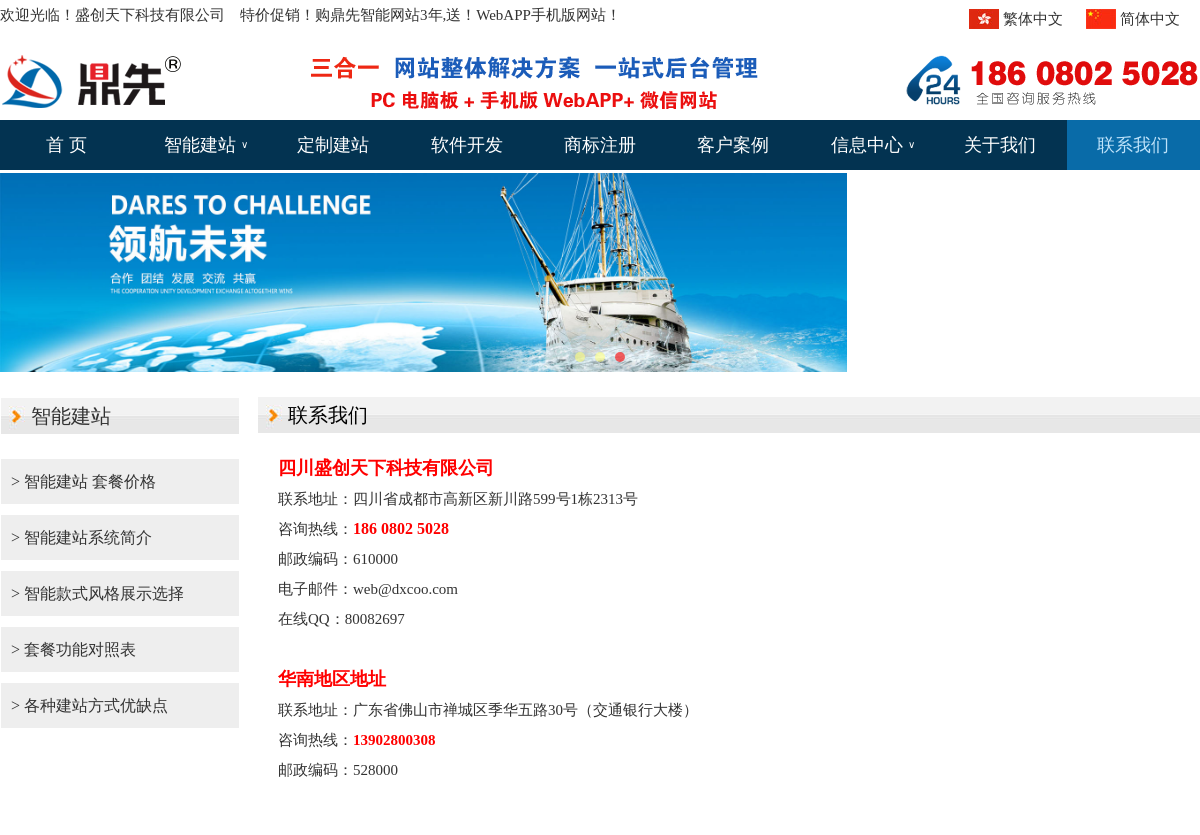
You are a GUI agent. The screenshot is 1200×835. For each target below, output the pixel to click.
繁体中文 (1033, 19)
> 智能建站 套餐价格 (83, 481)
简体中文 (1150, 19)
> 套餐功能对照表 (73, 649)
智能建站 (206, 145)
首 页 (66, 145)
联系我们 (1133, 145)
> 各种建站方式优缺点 (89, 705)
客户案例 (733, 145)
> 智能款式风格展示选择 (97, 593)
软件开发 (467, 145)
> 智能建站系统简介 (81, 537)
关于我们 (1000, 145)
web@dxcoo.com (405, 589)
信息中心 (873, 145)
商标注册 (600, 145)
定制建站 (333, 145)
